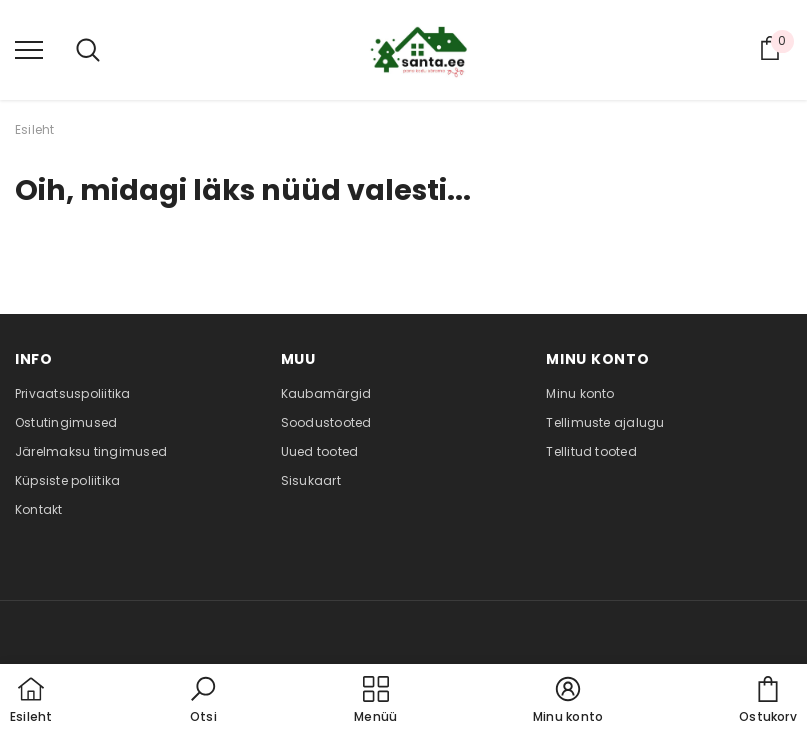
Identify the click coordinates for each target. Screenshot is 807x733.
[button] (203, 701)
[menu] (29, 49)
